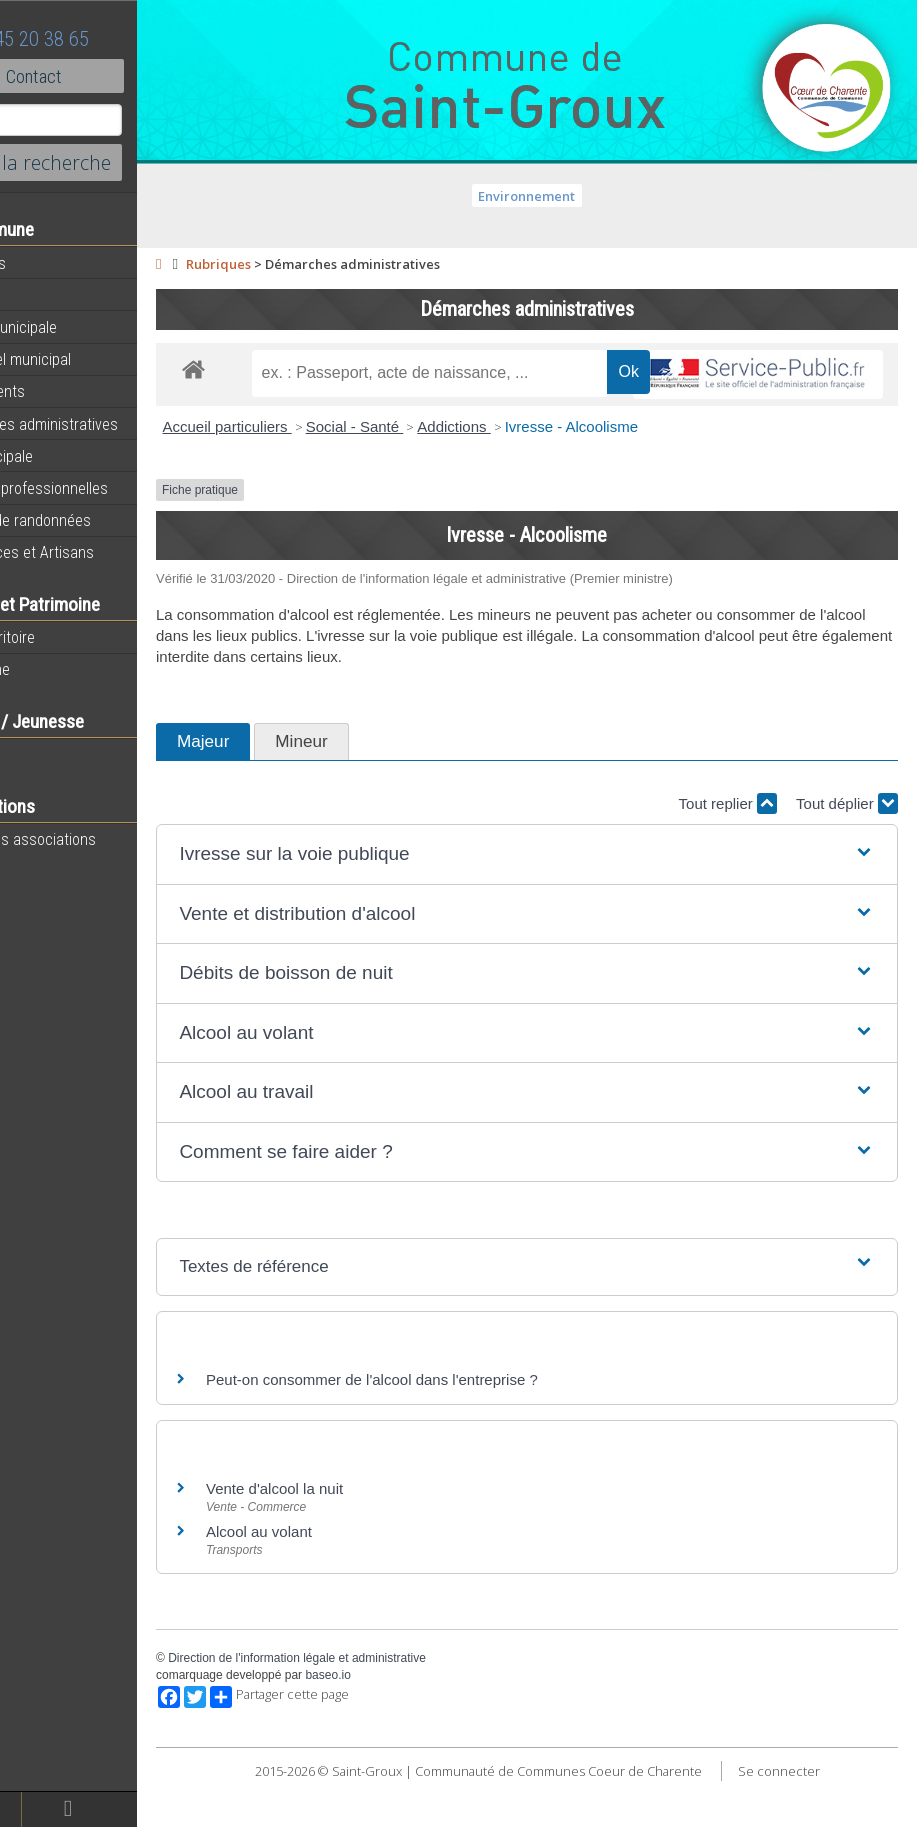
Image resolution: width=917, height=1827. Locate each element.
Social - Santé (438, 473)
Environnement (568, 196)
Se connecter (820, 1817)
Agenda (42, 295)
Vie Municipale (63, 456)
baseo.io (411, 1722)
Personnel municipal (82, 359)
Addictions (536, 473)
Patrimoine (52, 669)
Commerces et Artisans (94, 552)
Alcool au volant (342, 1578)
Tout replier (728, 849)
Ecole (35, 754)
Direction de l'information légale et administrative (380, 1705)
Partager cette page (362, 1744)
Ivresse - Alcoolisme (654, 473)
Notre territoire (64, 637)
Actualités (50, 263)
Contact (109, 76)
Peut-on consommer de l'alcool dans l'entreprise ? (455, 1425)
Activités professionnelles (101, 488)
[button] (568, 901)
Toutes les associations (95, 839)
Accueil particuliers (310, 473)
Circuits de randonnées (92, 520)
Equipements (59, 391)
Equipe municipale (75, 327)
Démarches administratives (106, 424)
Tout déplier (847, 849)
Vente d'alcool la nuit (357, 1534)
